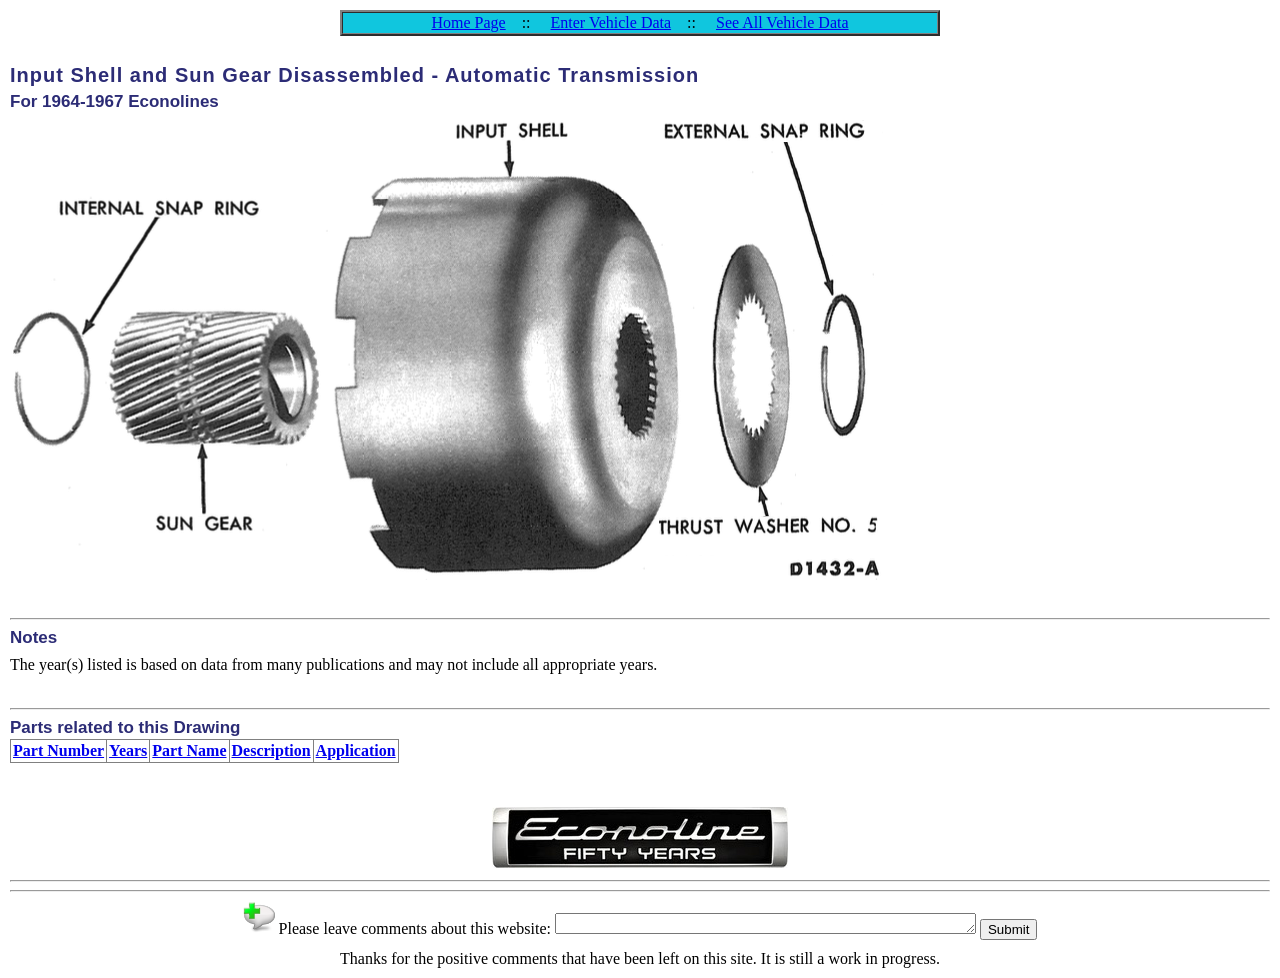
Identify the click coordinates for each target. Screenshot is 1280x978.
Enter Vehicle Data (611, 22)
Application (356, 750)
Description (271, 750)
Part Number (58, 750)
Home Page (468, 22)
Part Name (189, 750)
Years (128, 750)
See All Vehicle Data (782, 22)
